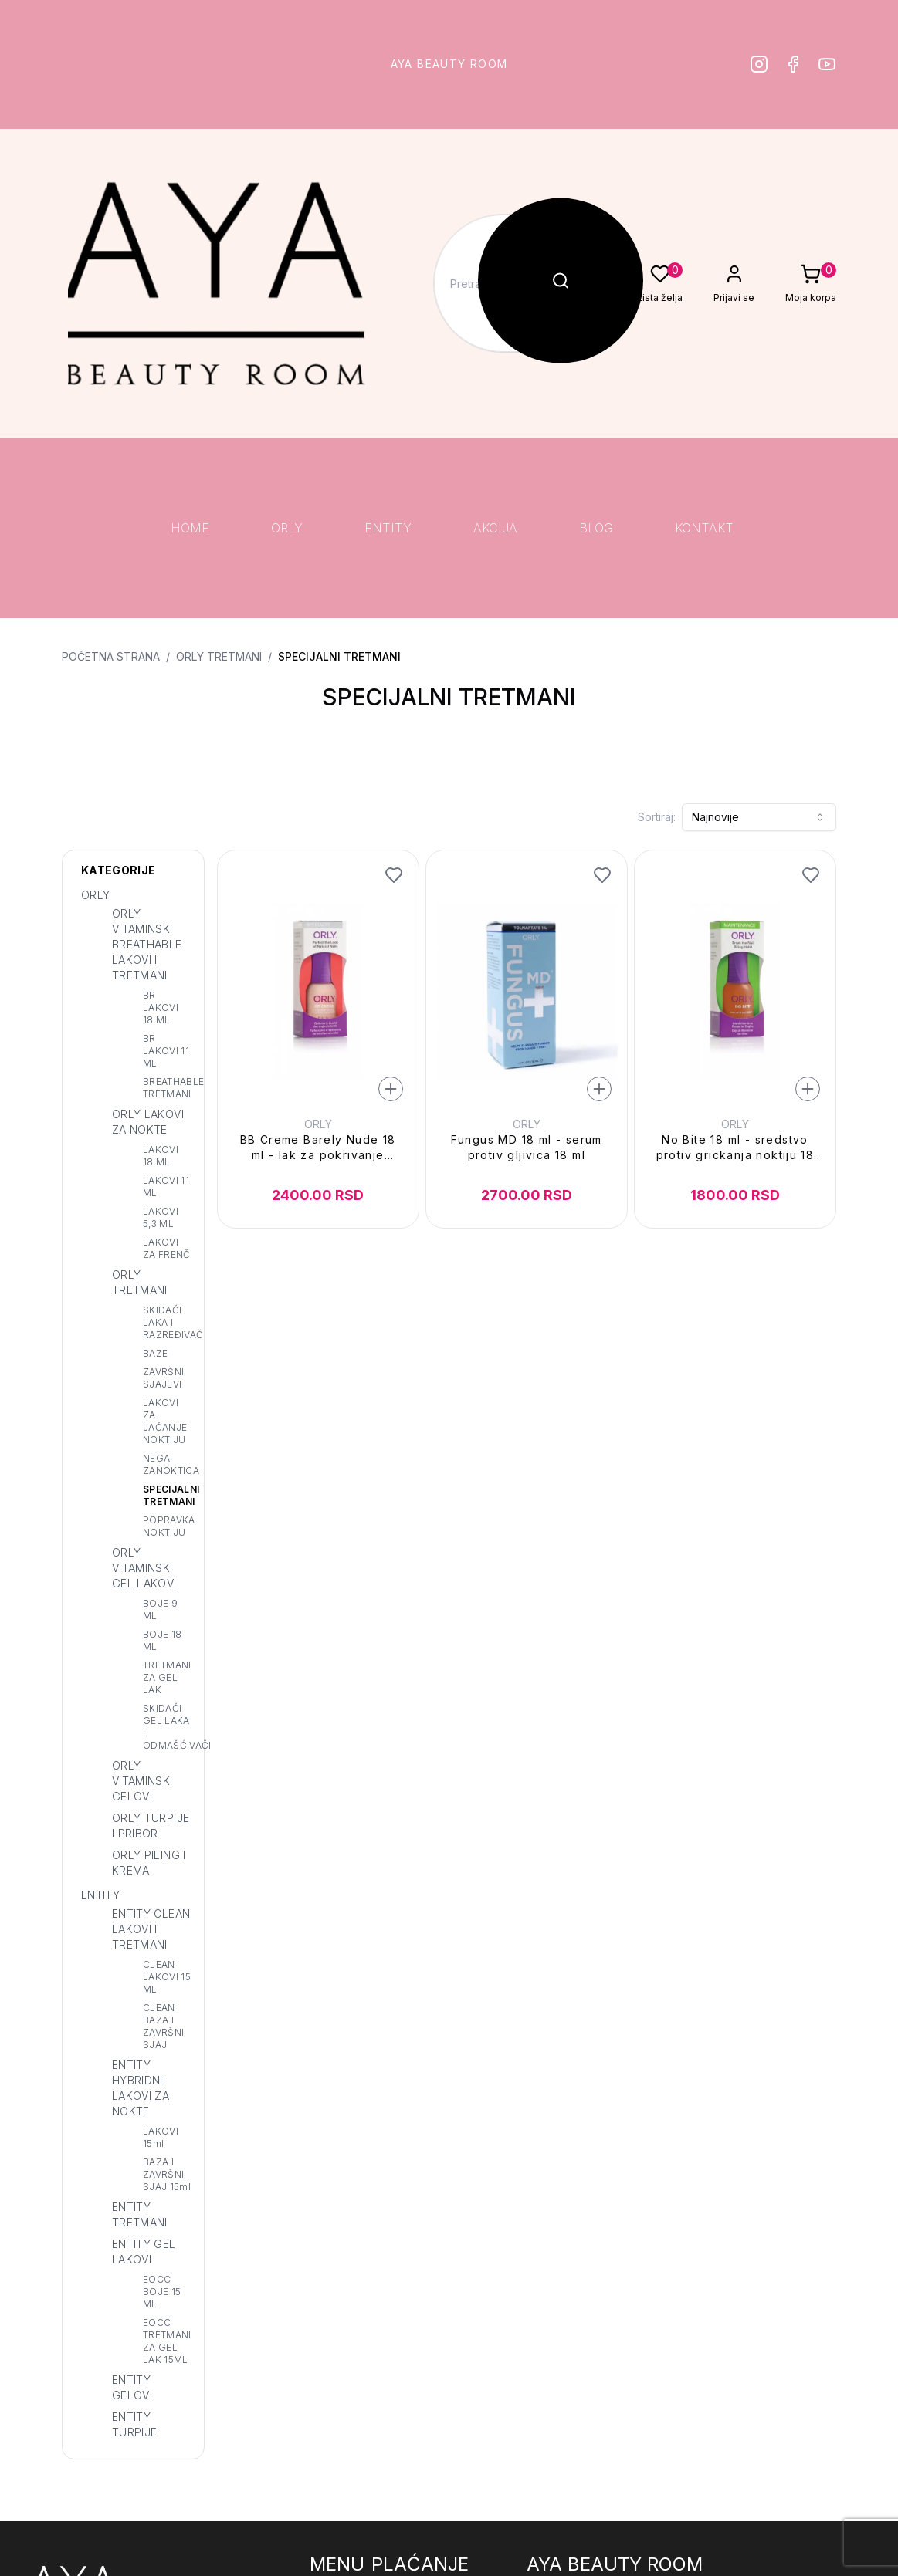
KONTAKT (704, 528)
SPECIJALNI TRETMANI (339, 656)
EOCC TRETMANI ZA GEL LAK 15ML (167, 2341)
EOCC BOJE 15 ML (162, 2291)
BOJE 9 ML (160, 1609)
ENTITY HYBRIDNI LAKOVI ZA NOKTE (140, 2088)
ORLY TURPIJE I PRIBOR (150, 1825)
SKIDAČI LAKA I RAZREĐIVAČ (167, 1322)
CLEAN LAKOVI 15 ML (167, 1977)
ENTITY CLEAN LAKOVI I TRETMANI (151, 1929)
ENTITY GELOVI (132, 2387)
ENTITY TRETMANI (140, 2214)
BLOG (596, 528)
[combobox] (759, 817)
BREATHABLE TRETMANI (167, 1088)
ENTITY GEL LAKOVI (144, 2251)
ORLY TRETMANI (219, 656)
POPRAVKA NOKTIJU (167, 1526)
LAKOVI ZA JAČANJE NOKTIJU (165, 1421)
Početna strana (111, 656)
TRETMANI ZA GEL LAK (167, 1677)
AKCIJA (495, 528)
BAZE (155, 1353)
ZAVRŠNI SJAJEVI (163, 1378)
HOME (190, 528)
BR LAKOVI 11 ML (166, 1051)
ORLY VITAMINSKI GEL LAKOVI (144, 1568)
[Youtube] (827, 64)
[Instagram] (759, 64)
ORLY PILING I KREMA (149, 1862)
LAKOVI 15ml (160, 2137)
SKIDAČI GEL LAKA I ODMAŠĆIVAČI (167, 1726)
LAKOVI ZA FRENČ (167, 1248)
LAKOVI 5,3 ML (160, 1217)
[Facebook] (793, 64)
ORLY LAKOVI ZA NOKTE (148, 1121)
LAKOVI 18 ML (160, 1156)
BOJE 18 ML (162, 1640)
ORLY (287, 528)
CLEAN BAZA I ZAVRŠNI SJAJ (163, 2026)
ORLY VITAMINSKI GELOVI (142, 1781)
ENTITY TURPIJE (134, 2424)
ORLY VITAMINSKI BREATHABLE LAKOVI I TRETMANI (147, 944)
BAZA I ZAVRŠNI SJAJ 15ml (167, 2174)
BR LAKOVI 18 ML (160, 1007)
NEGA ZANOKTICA (167, 1464)
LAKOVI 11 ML (166, 1186)
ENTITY (388, 528)
